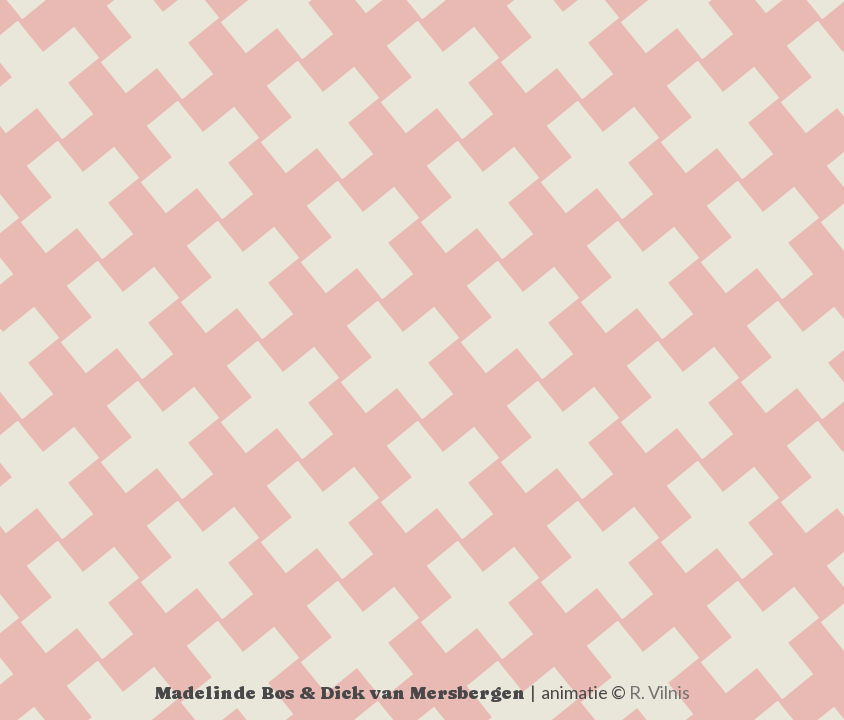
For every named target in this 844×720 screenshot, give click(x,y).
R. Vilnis (659, 692)
